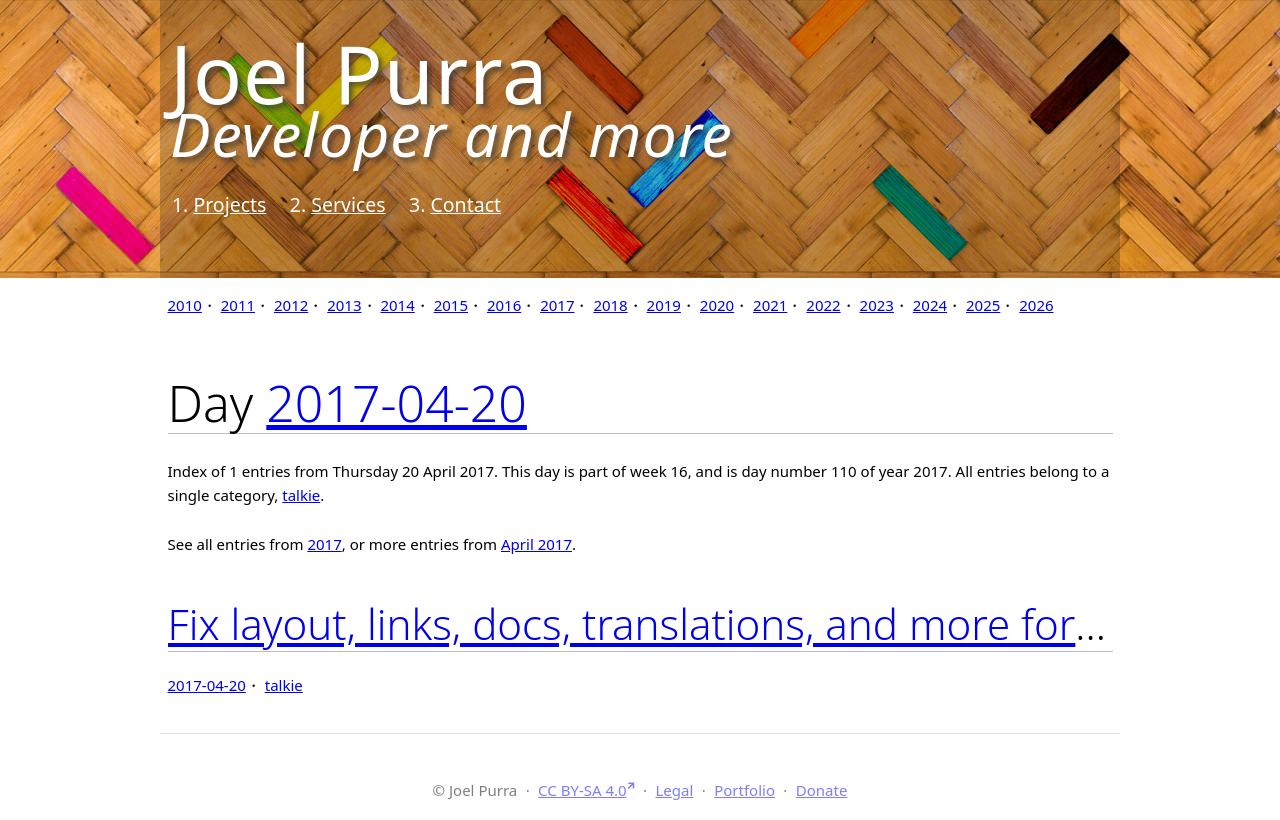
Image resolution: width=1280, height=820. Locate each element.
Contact (465, 204)
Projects (229, 204)
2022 (823, 305)
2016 (504, 305)
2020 (717, 305)
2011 (238, 305)
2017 (557, 305)
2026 (1036, 305)
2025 (983, 305)
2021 (770, 305)
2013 (344, 305)
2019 (664, 305)
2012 (291, 305)
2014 (397, 305)
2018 (610, 305)
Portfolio (744, 790)
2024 (930, 305)
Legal (674, 790)
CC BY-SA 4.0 (582, 790)
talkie (301, 495)
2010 (185, 305)
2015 (451, 305)
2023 (877, 305)
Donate (822, 790)
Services (348, 204)
